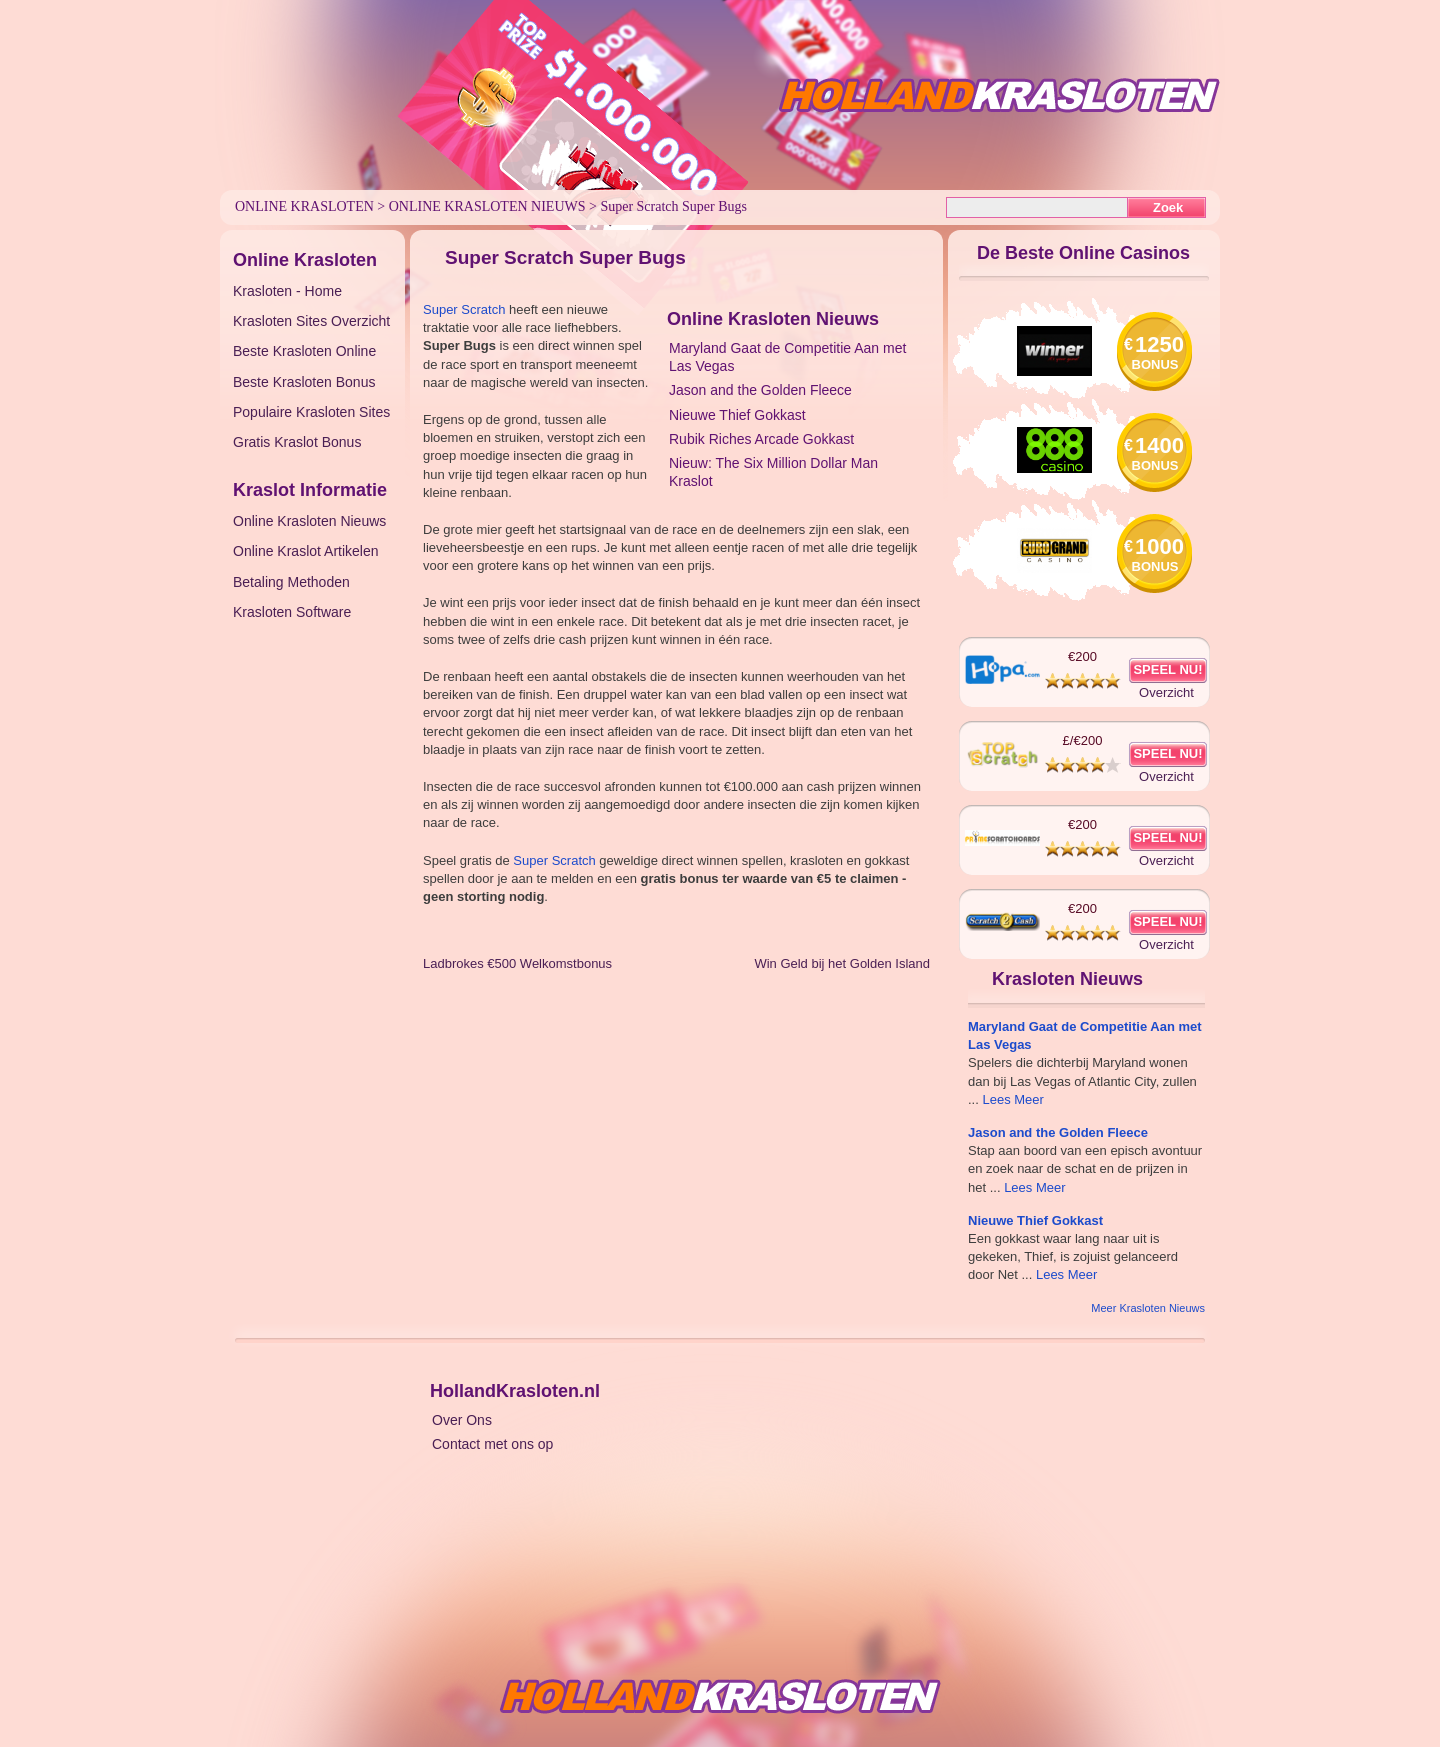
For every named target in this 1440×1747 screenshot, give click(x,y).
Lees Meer (1012, 1099)
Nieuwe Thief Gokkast (737, 415)
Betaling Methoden (291, 582)
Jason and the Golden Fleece (760, 390)
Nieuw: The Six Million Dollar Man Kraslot (773, 472)
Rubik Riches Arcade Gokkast (761, 439)
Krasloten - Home (287, 291)
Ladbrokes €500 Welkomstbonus (517, 963)
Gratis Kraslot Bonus (297, 442)
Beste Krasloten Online (304, 351)
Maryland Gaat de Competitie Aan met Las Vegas (787, 357)
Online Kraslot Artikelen (306, 551)
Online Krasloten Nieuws (487, 206)
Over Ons (462, 1420)
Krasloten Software (292, 612)
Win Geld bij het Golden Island (842, 963)
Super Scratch (464, 309)
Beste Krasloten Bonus (304, 382)
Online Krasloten (304, 206)
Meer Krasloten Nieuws (1148, 1308)
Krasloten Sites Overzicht (311, 321)
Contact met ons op (492, 1444)
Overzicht (1166, 692)
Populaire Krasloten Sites (311, 412)
